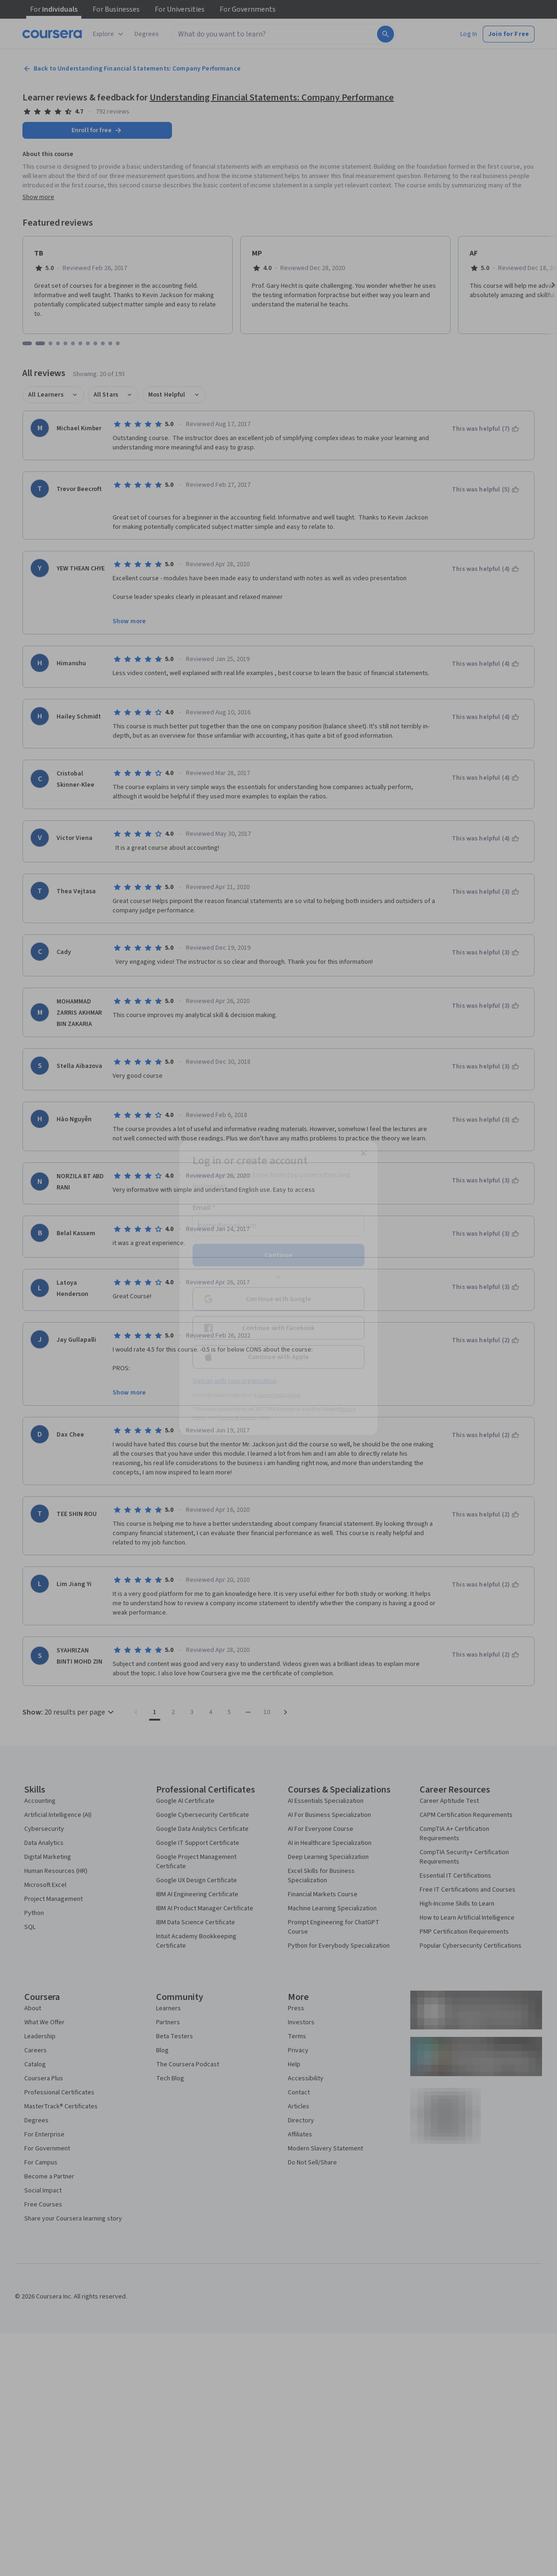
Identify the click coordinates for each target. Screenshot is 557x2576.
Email (204, 1207)
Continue (278, 1255)
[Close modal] (363, 1153)
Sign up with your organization (235, 1381)
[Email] (278, 1225)
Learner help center (278, 1395)
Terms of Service (237, 1418)
